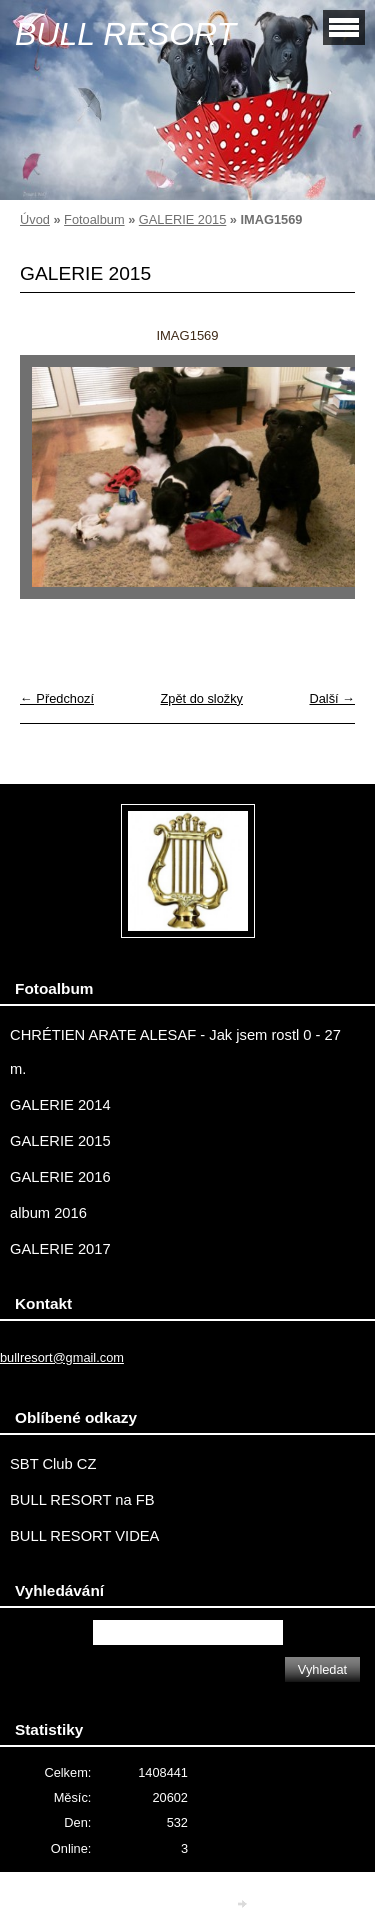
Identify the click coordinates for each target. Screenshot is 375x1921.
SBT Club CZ (53, 1464)
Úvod (35, 219)
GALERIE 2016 (60, 1177)
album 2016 (48, 1213)
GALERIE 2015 (183, 219)
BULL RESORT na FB (82, 1500)
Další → (332, 698)
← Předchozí (57, 698)
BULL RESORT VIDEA (84, 1536)
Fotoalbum (94, 219)
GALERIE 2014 (60, 1105)
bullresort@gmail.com (62, 1357)
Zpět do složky (201, 698)
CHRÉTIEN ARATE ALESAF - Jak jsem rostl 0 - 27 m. (175, 1052)
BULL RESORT (125, 34)
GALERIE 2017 (60, 1249)
